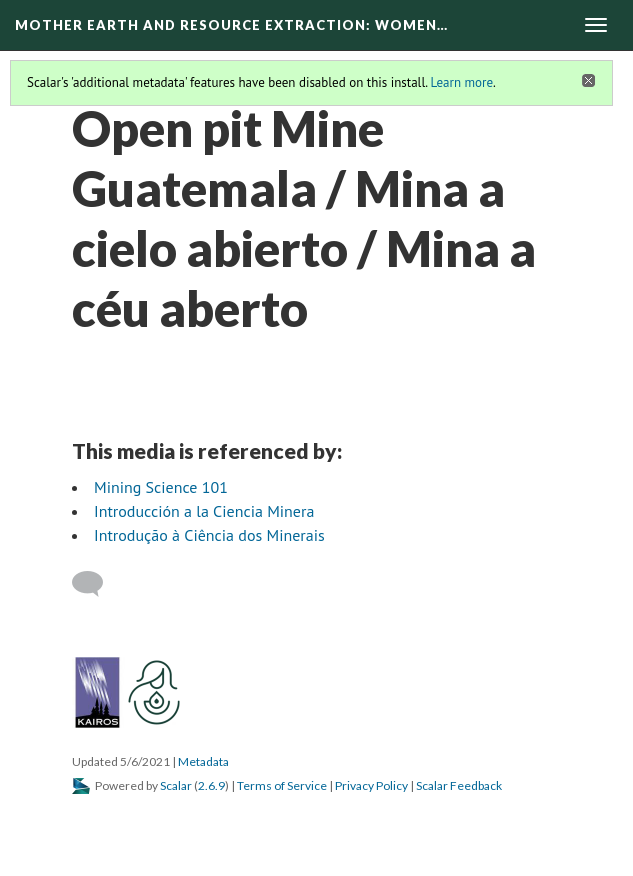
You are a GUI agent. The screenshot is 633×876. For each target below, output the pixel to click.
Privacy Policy (371, 785)
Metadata (203, 761)
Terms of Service (282, 785)
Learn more (461, 82)
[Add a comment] (96, 584)
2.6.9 (211, 785)
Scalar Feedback (459, 785)
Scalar (176, 785)
